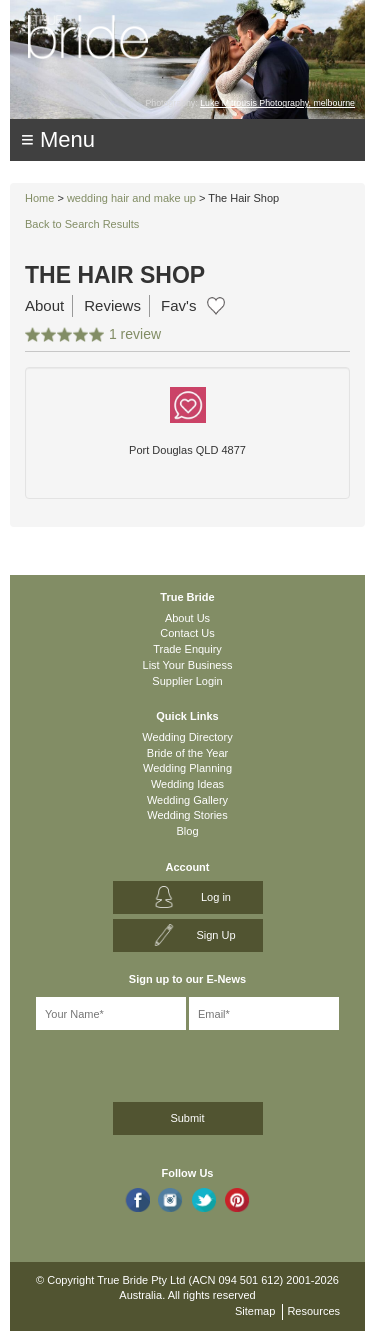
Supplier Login (187, 681)
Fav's (178, 305)
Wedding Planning (187, 768)
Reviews (112, 305)
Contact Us (187, 633)
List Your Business (188, 665)
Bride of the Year (187, 753)
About (44, 305)
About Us (187, 618)
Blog (187, 831)
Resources (313, 1311)
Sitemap (255, 1311)
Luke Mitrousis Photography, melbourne (277, 103)
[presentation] (126, 1062)
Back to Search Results (82, 224)
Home (39, 198)
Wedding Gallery (187, 800)
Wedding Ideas (187, 784)
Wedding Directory (187, 737)
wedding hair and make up (131, 198)
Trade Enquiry (187, 649)
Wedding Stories (187, 815)
